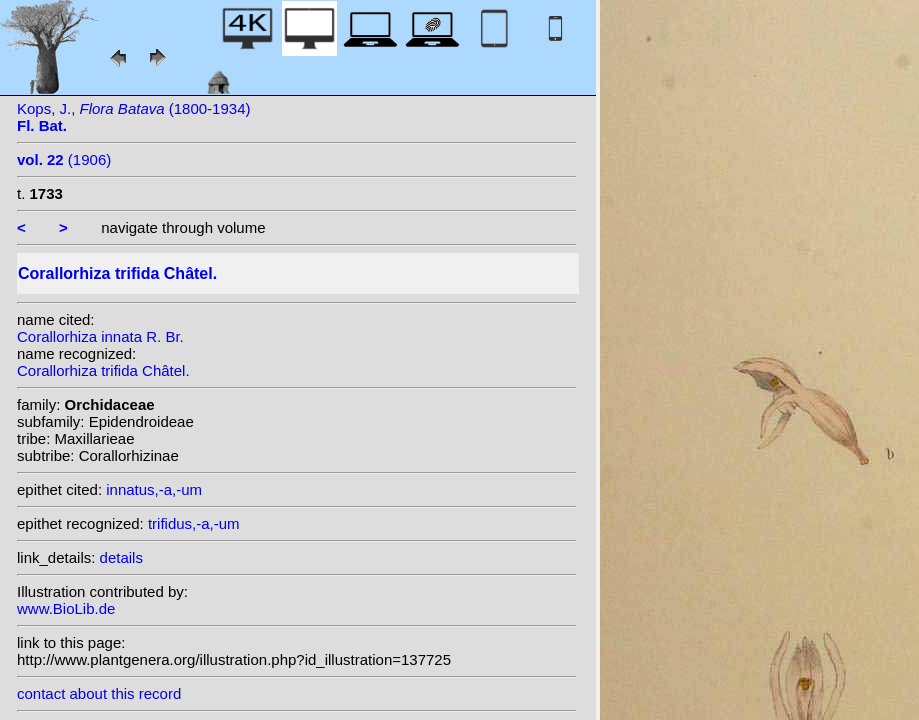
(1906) (64, 159)
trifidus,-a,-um (194, 523)
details (121, 557)
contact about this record (99, 693)
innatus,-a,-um (154, 489)
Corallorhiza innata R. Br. (100, 336)
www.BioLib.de (66, 608)
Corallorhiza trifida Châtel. (103, 370)
